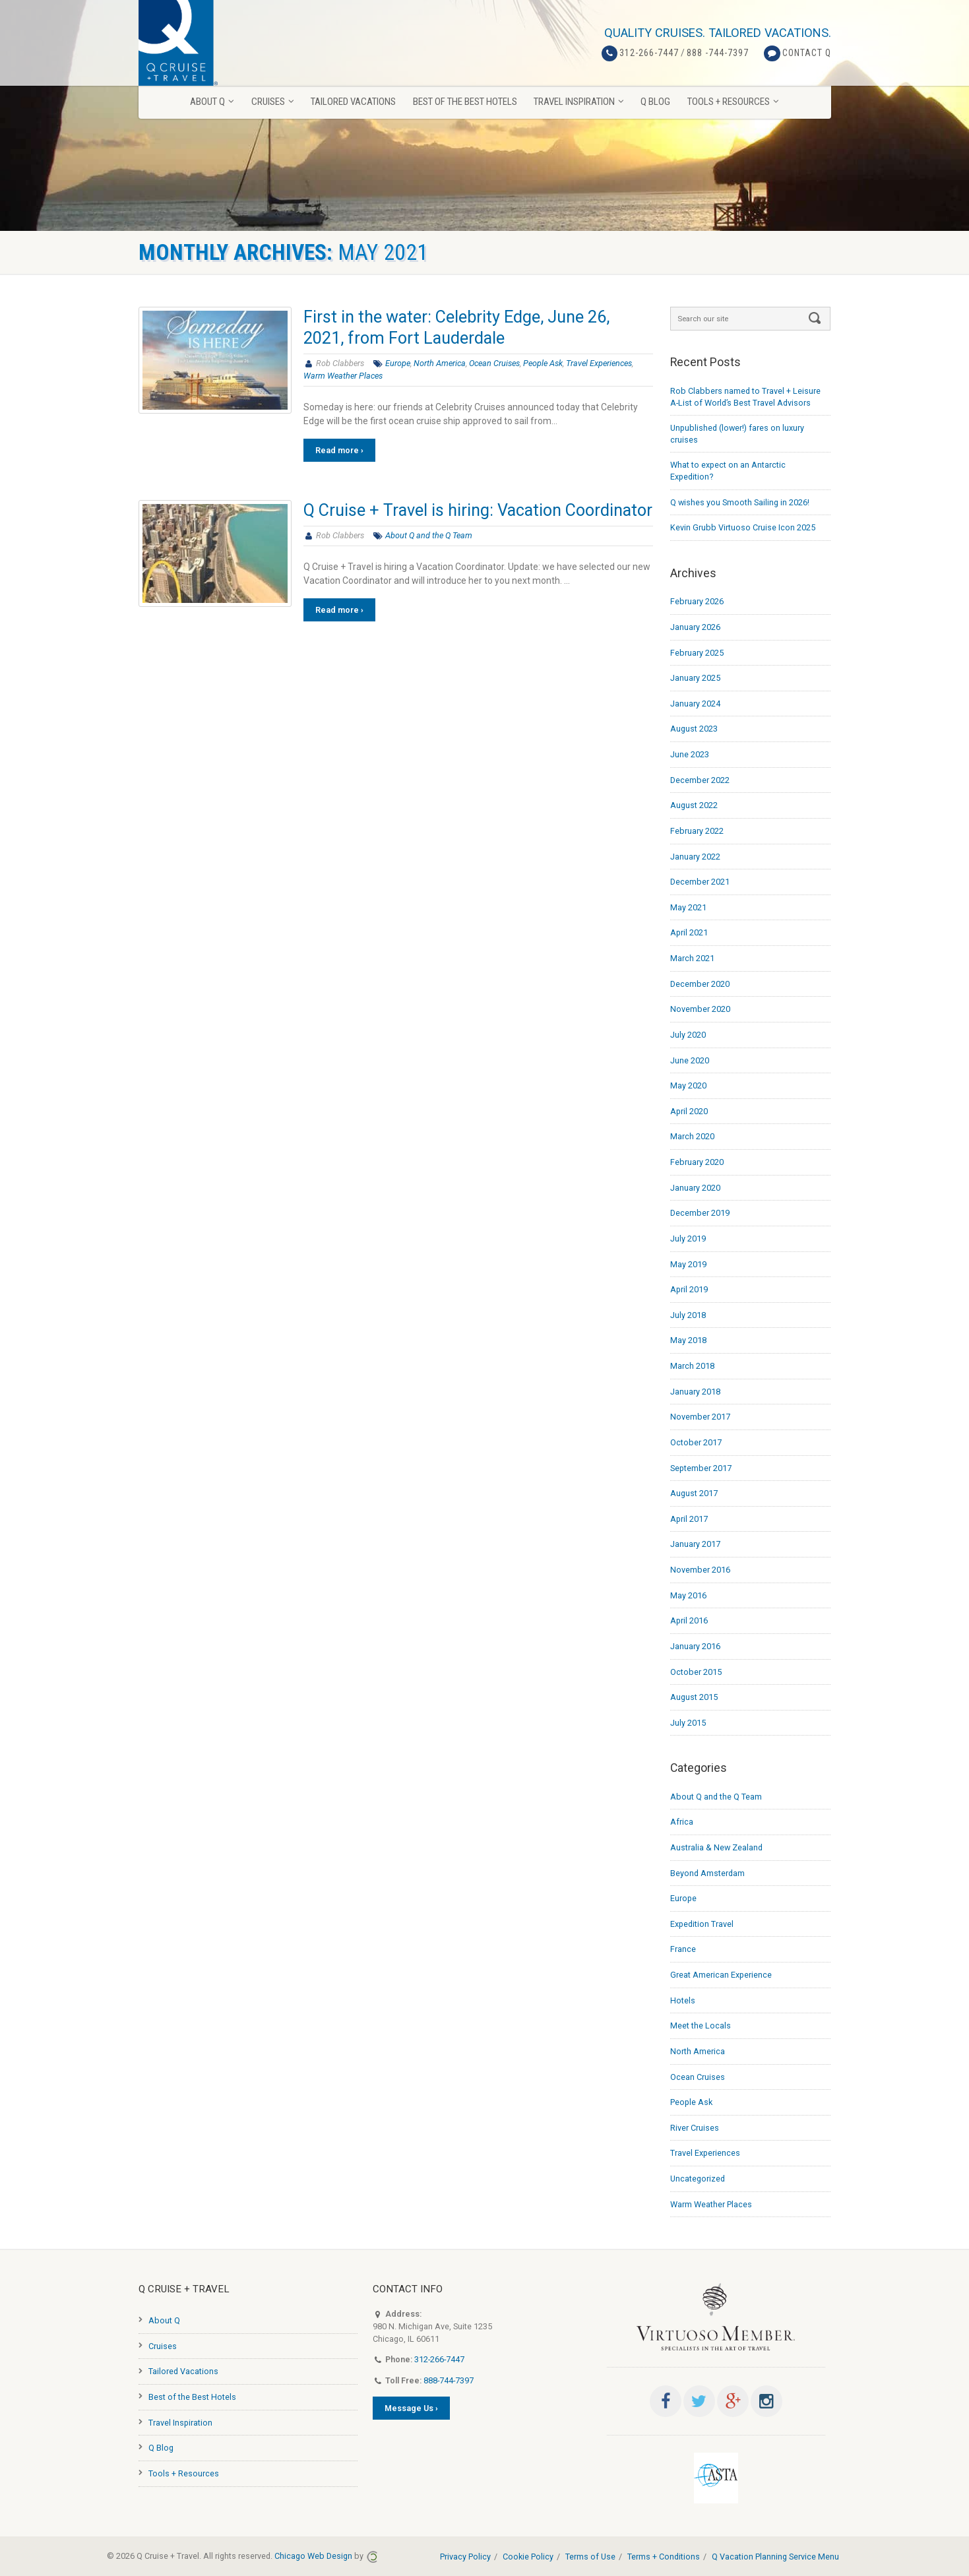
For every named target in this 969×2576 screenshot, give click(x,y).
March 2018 (692, 1366)
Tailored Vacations (183, 2371)
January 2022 (695, 857)
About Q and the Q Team (428, 535)
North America (440, 363)
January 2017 (695, 1544)
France (683, 1949)
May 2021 (688, 907)
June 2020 (689, 1060)
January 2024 (695, 703)
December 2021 (700, 882)
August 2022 (694, 805)
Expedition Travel (702, 1924)
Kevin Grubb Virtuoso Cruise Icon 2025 (742, 527)
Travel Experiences (599, 363)
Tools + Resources (183, 2473)
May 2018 (688, 1340)
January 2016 (695, 1646)
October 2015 (696, 1672)
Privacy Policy (465, 2556)
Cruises (162, 2346)
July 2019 (688, 1238)
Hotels (682, 2000)
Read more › (339, 450)
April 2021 (689, 932)
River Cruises (694, 2128)
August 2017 (694, 1493)
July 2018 (688, 1315)
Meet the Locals (700, 2025)
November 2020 (700, 1009)
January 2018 (695, 1392)
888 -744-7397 (718, 52)
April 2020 (689, 1111)
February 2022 (697, 831)
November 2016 (700, 1570)
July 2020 (688, 1035)
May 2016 (688, 1595)
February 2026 (697, 601)
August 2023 (694, 729)
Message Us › (411, 2408)
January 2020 (695, 1188)
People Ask (543, 363)
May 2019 (688, 1264)
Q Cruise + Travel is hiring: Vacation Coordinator (477, 510)
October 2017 (696, 1442)
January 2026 (695, 627)
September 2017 (701, 1468)
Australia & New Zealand (716, 1847)
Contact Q (806, 52)
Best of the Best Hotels (192, 2397)
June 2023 (689, 754)
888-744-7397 (448, 2380)
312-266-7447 (649, 52)
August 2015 (694, 1697)
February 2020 (697, 1162)
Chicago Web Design (313, 2556)
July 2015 (688, 1723)
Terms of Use (590, 2556)
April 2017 (689, 1519)
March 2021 (692, 958)
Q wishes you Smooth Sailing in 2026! (739, 502)
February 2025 (697, 653)
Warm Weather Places (343, 376)
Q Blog (160, 2448)
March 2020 (692, 1136)
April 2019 (689, 1289)
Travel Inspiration (180, 2423)
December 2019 (700, 1213)
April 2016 (689, 1620)
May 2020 (688, 1085)
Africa (681, 1822)
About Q (164, 2320)
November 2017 (700, 1417)
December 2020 (700, 984)
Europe (397, 363)
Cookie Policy (528, 2556)
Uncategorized (697, 2178)
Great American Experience (721, 1975)
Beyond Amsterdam (707, 1873)
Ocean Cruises (494, 363)
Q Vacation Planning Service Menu (775, 2556)
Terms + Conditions (663, 2556)
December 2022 (700, 780)
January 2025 (695, 678)
